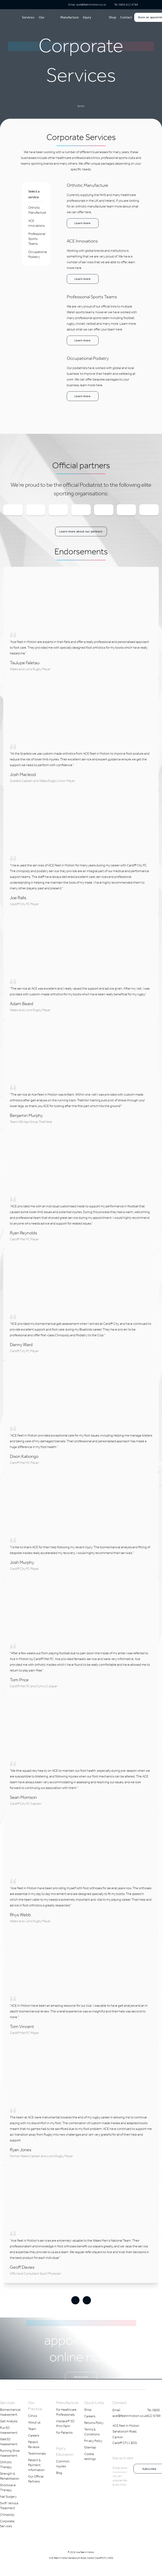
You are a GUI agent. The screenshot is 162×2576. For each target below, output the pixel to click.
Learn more (83, 223)
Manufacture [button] (69, 18)
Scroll (80, 107)
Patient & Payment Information (36, 2465)
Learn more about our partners (81, 531)
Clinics (32, 2416)
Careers (33, 2435)
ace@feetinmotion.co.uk (91, 4)
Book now (81, 2377)
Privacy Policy (93, 2441)
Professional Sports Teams (36, 239)
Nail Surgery (8, 2497)
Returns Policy (93, 2423)
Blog (59, 2473)
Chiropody (7, 2515)
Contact (126, 17)
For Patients (64, 2433)
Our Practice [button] (47, 18)
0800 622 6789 (128, 4)
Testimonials (37, 2453)
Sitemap (90, 2447)
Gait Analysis (8, 2421)
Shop (112, 17)
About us (34, 2422)
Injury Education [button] (92, 18)
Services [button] (28, 18)
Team (32, 2429)
